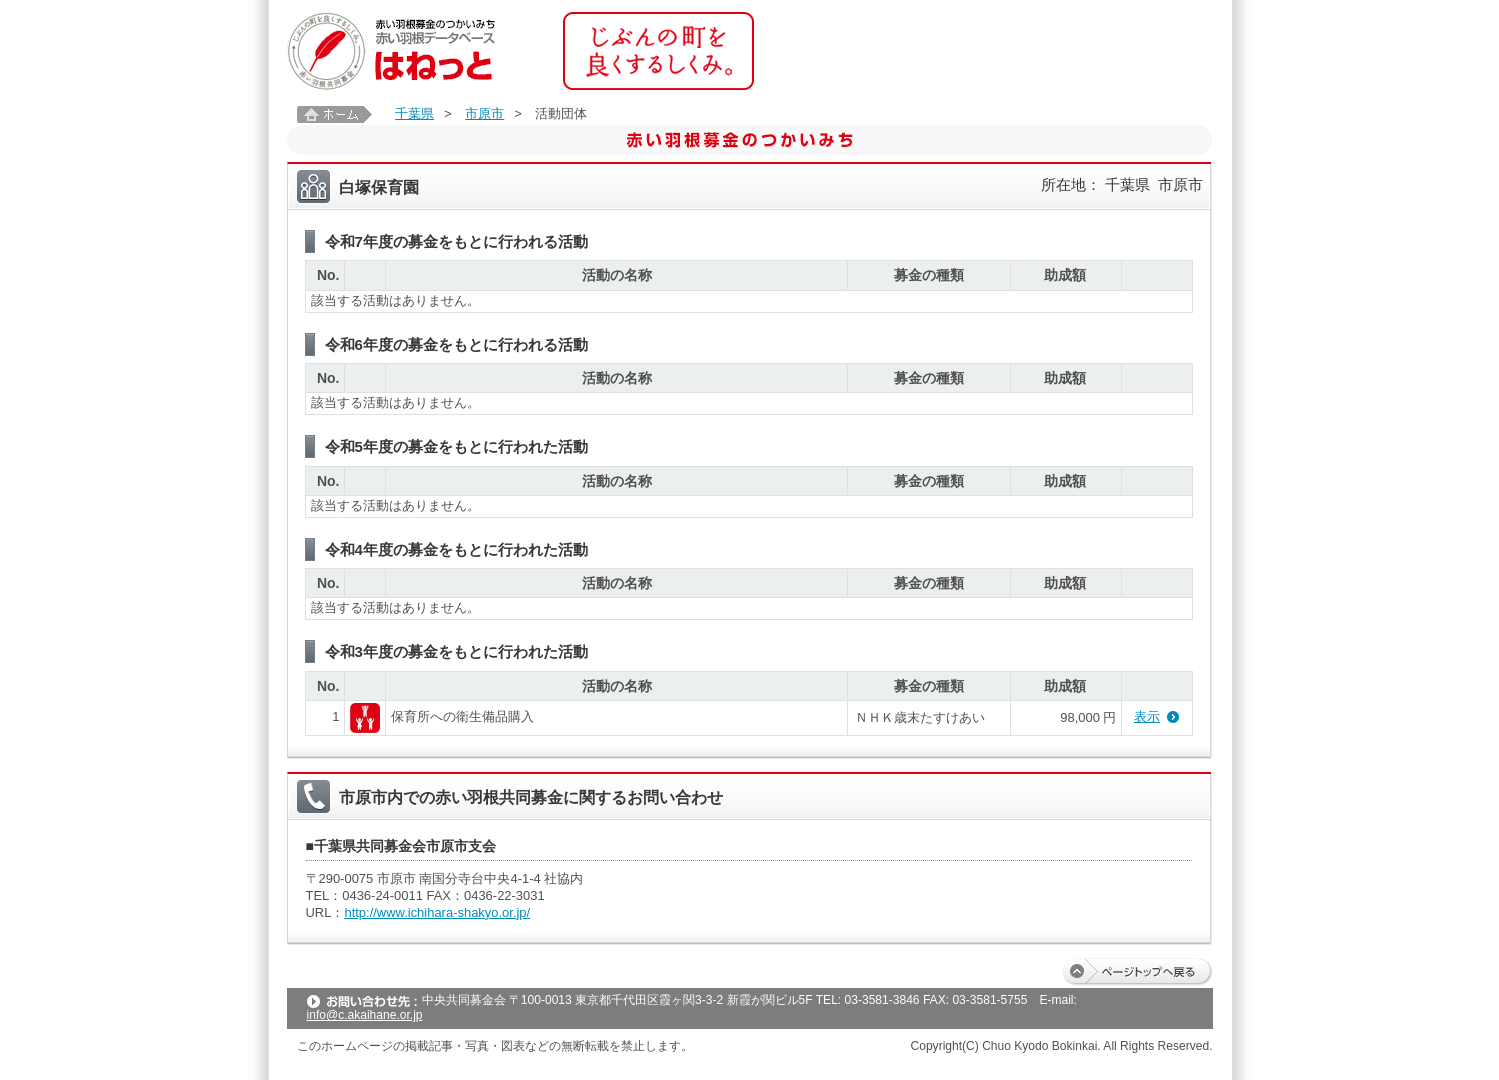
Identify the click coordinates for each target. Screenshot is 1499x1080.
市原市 (484, 113)
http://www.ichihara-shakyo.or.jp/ (437, 912)
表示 (1147, 716)
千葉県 (414, 113)
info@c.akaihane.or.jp (365, 1015)
